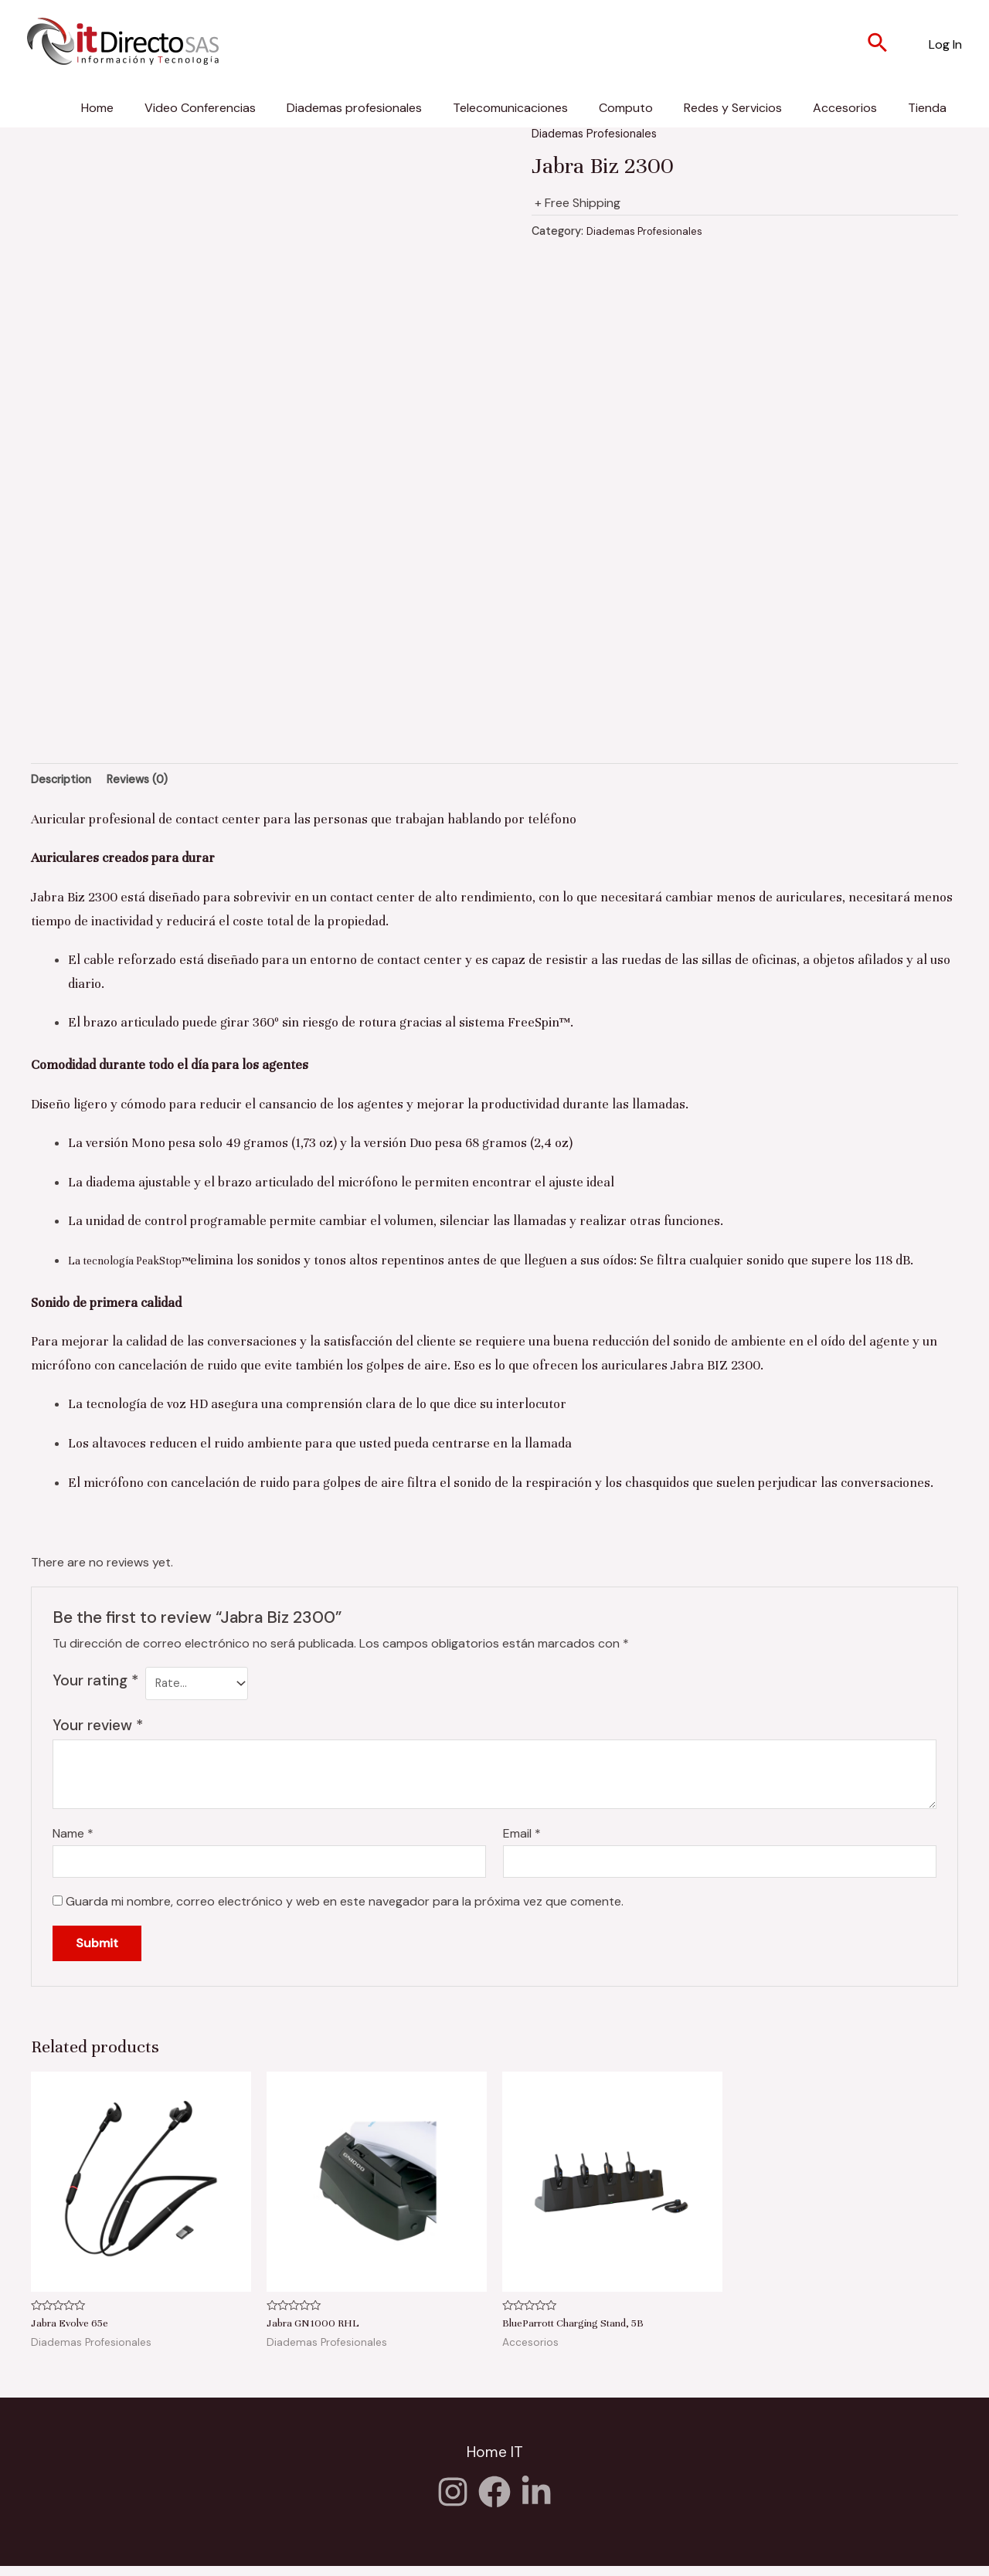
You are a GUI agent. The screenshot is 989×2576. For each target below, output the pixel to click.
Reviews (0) (148, 781)
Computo (626, 108)
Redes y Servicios (733, 108)
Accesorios (845, 108)
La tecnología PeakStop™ (141, 1264)
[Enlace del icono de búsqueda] (878, 44)
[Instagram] (453, 2502)
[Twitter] (536, 2502)
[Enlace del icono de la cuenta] (945, 44)
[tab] (65, 781)
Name (73, 1841)
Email (522, 1841)
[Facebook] (494, 2502)
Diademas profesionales (354, 108)
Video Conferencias (200, 108)
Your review (98, 1733)
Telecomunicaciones (510, 108)
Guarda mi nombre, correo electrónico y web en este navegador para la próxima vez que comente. (345, 1913)
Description (65, 781)
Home (97, 108)
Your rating (95, 1683)
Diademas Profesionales (599, 133)
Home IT (495, 2464)
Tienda (927, 108)
